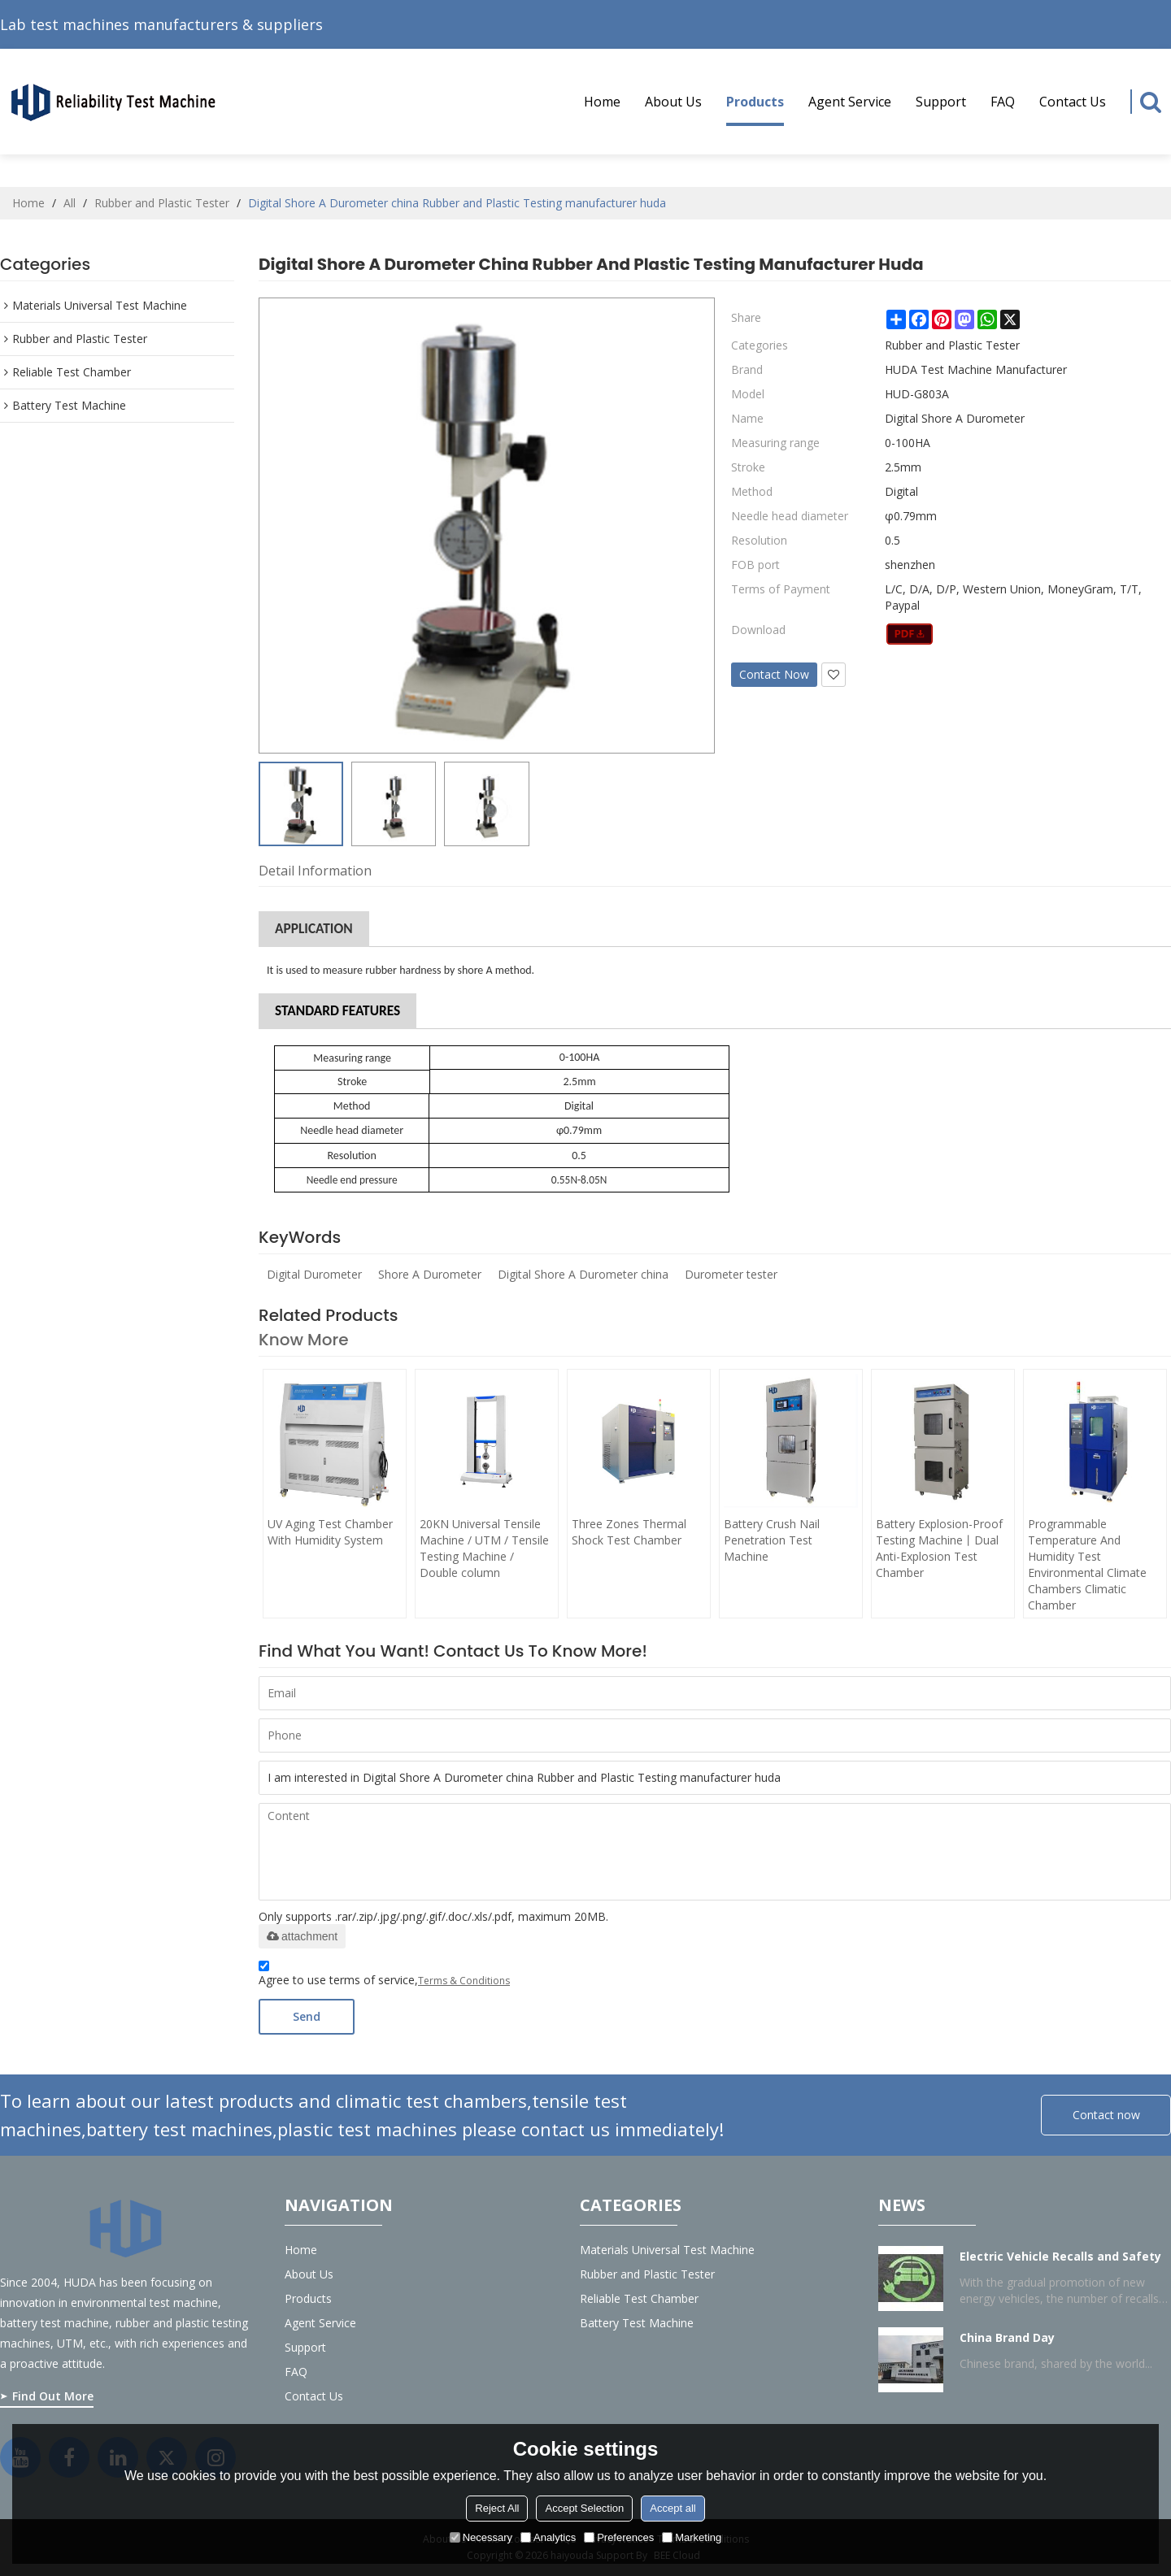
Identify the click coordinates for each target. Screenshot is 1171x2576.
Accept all (672, 2508)
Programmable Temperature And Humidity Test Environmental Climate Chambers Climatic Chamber (1087, 1564)
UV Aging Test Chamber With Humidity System (330, 1532)
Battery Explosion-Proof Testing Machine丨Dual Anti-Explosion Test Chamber (939, 1548)
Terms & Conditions (464, 1980)
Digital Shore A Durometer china (583, 1274)
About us (673, 102)
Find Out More (53, 2396)
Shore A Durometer (429, 1274)
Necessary (481, 2537)
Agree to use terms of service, (384, 1976)
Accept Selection (584, 2508)
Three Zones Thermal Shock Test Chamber (629, 1532)
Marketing (691, 2537)
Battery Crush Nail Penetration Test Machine (772, 1540)
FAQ (1002, 102)
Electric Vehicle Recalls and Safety (1060, 2256)
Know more (304, 1339)
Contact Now (774, 674)
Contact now (1106, 2114)
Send (306, 2016)
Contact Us (1072, 102)
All (69, 203)
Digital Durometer (314, 1274)
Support (941, 102)
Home (602, 102)
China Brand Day (1007, 2337)
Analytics (548, 2537)
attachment (302, 1936)
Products (755, 109)
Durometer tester (731, 1274)
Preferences (619, 2537)
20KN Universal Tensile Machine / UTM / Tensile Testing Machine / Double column (484, 1548)
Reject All (497, 2508)
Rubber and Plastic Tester (161, 203)
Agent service (849, 102)
